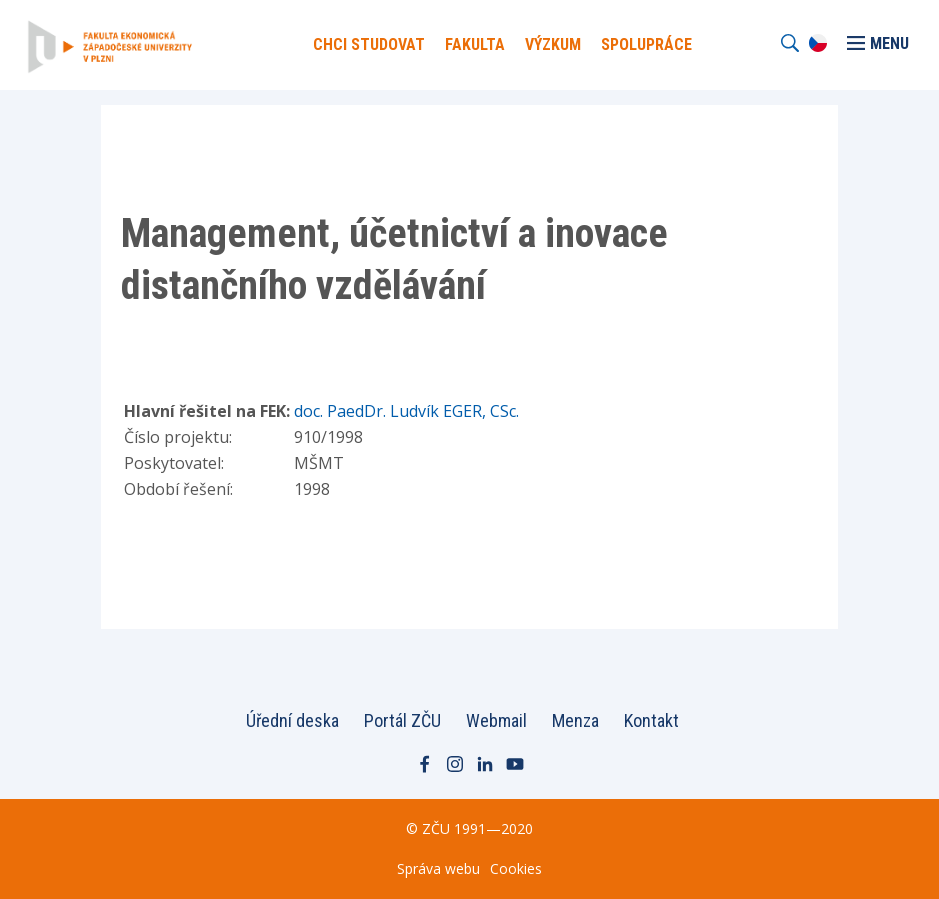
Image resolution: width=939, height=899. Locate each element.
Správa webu (438, 868)
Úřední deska (292, 720)
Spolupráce (646, 44)
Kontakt (651, 720)
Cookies (516, 868)
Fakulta (475, 44)
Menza (575, 720)
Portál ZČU (402, 720)
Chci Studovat (369, 44)
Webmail (496, 720)
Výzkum (553, 44)
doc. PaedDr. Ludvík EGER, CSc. (406, 411)
